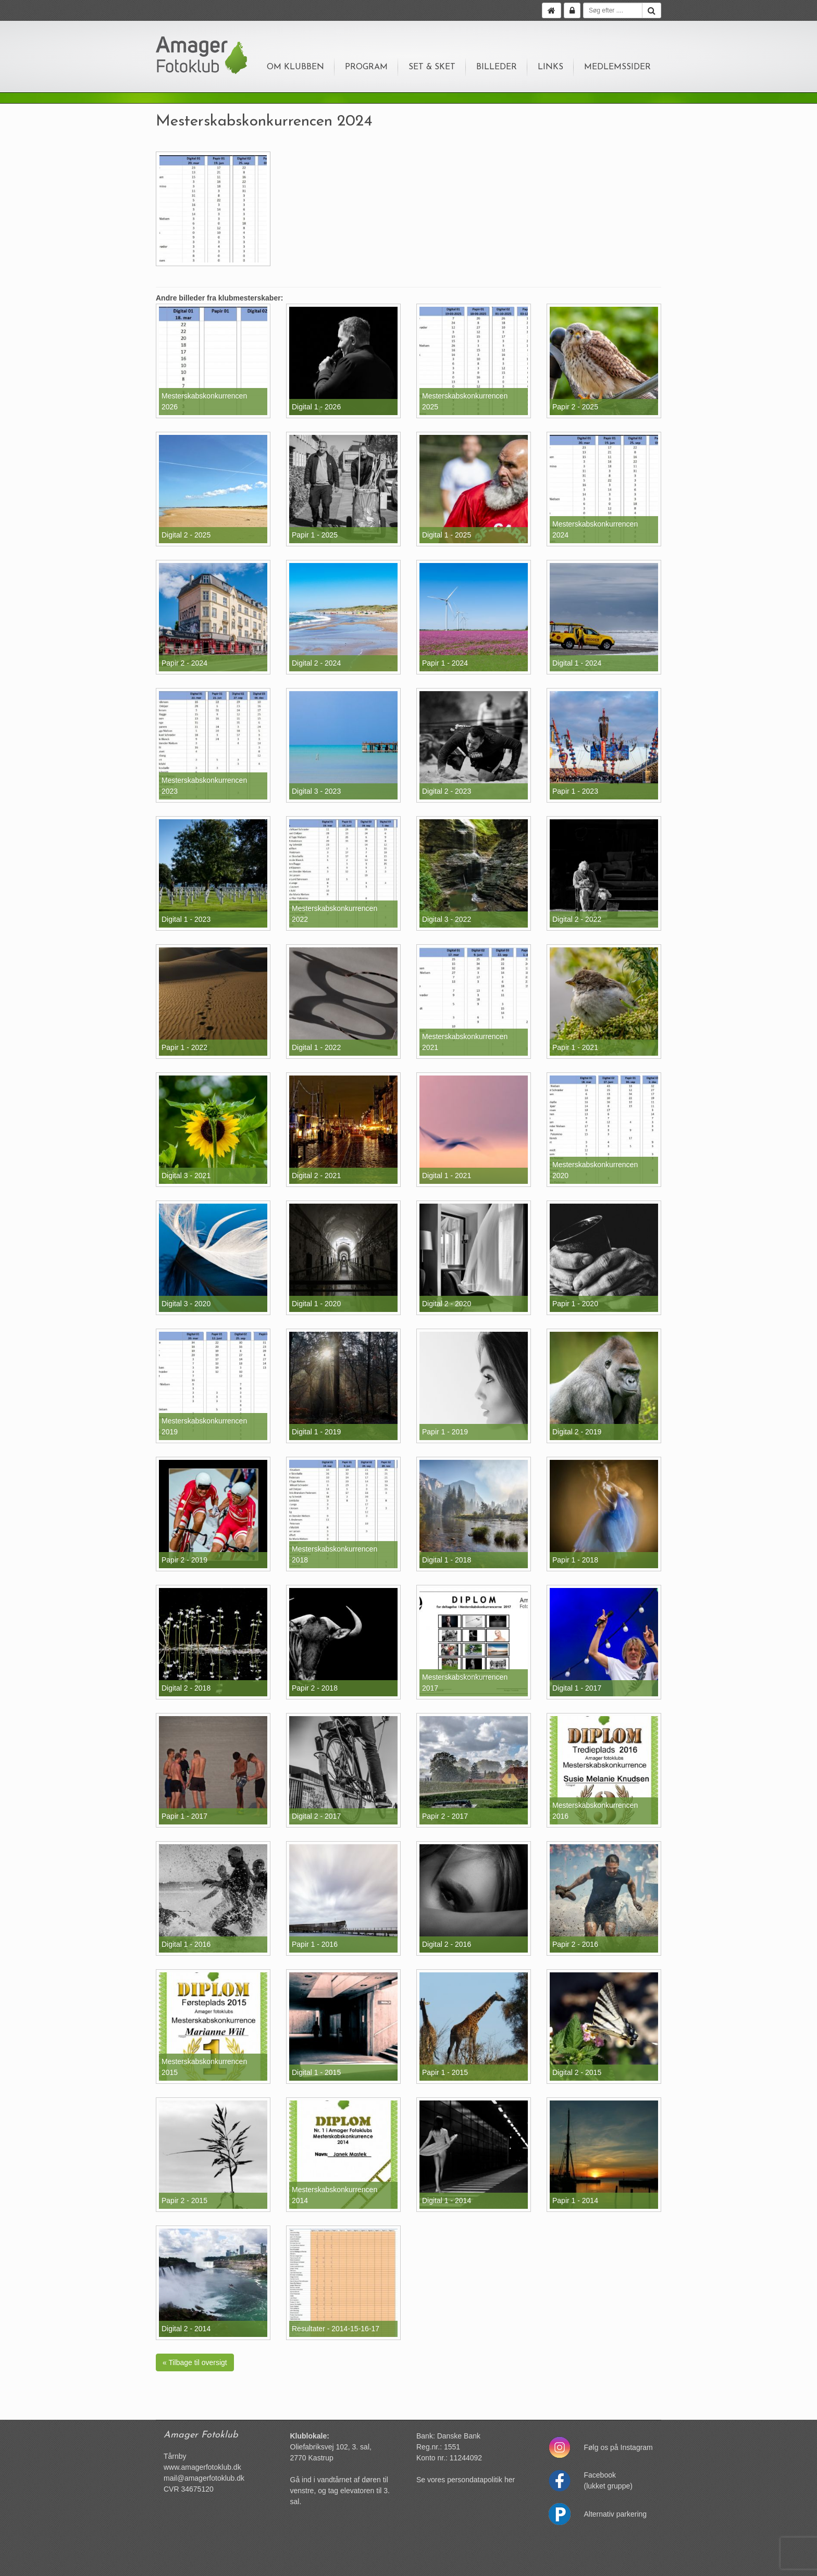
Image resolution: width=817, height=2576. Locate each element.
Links (550, 67)
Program (366, 67)
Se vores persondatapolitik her (465, 2479)
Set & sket (431, 67)
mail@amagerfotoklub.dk (204, 2478)
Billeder (496, 67)
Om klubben (295, 67)
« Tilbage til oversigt (195, 2362)
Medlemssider (617, 67)
